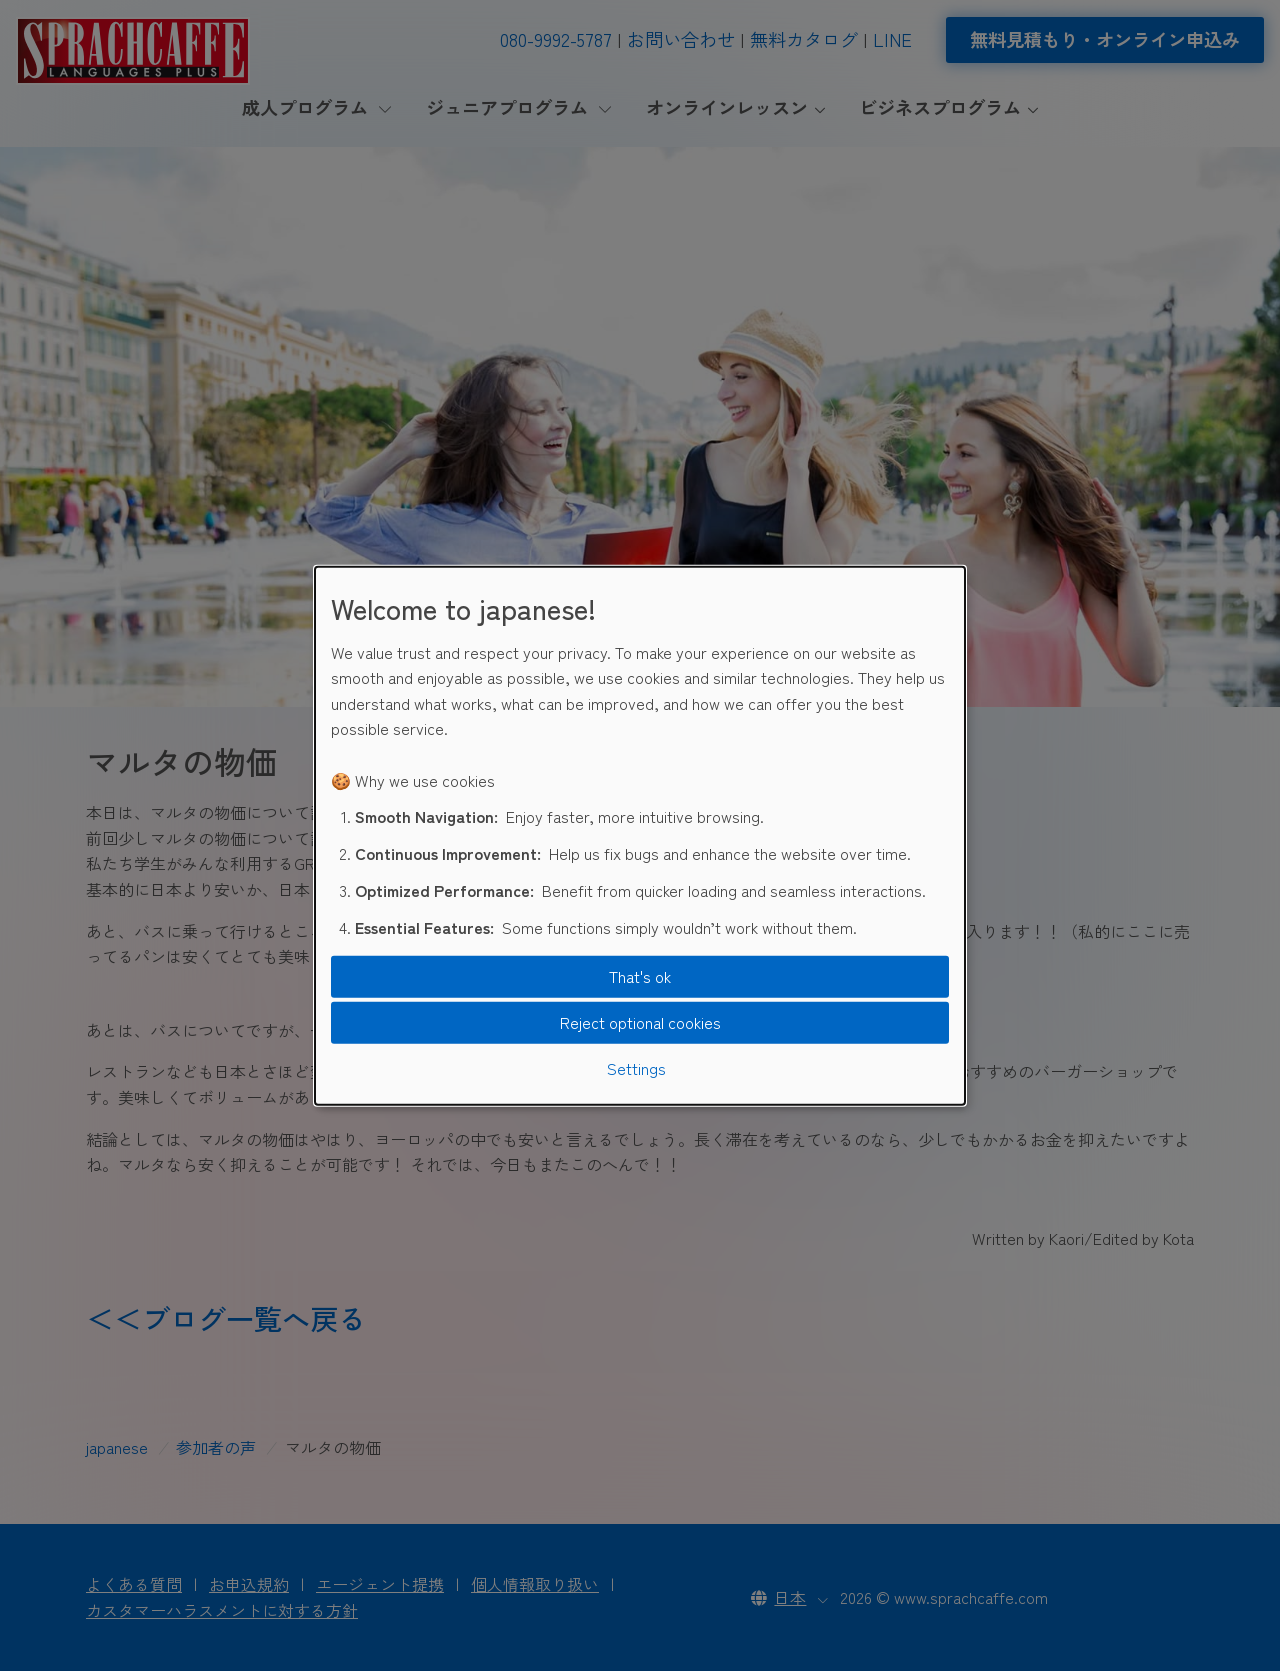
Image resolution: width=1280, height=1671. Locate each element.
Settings (636, 1067)
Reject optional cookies (640, 1022)
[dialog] (640, 835)
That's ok (640, 976)
